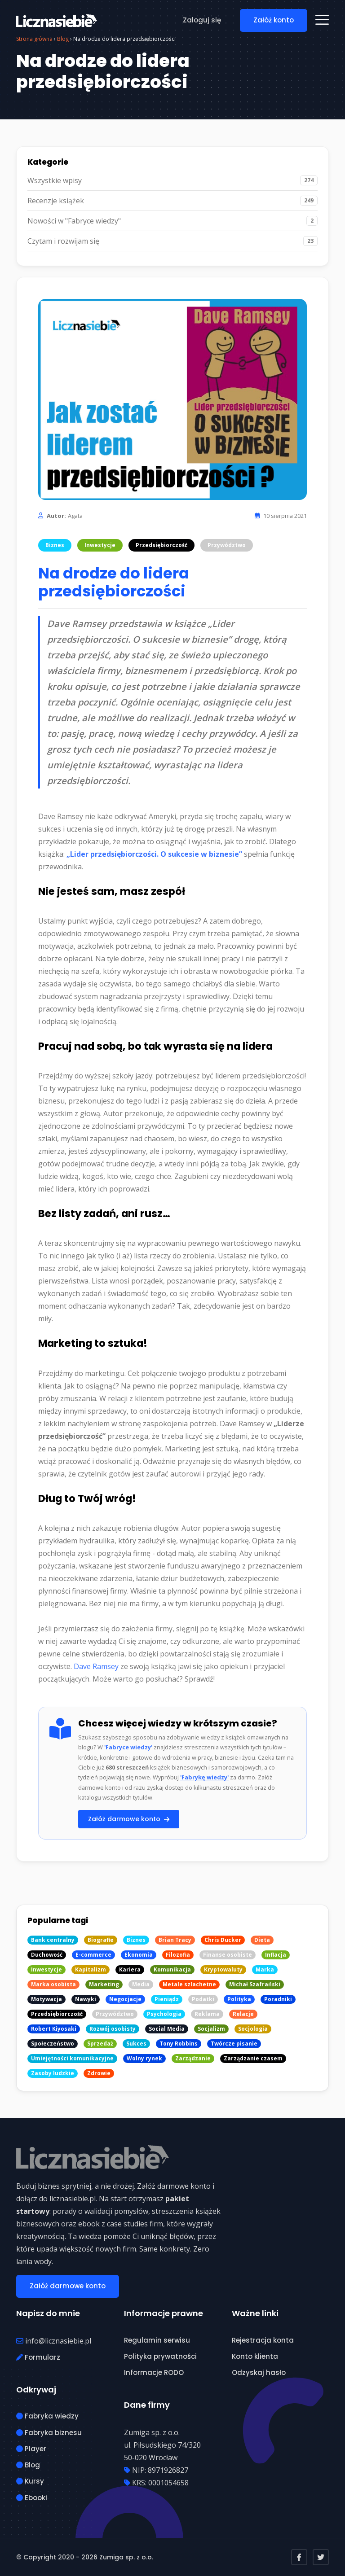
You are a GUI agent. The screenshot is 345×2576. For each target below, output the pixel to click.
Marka (265, 1969)
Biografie (101, 1940)
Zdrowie (99, 2073)
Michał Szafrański (254, 1984)
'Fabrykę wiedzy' (204, 1777)
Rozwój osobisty (112, 2029)
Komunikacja (172, 1969)
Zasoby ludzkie (52, 2073)
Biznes (54, 545)
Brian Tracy (175, 1940)
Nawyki (85, 1999)
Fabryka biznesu (49, 2432)
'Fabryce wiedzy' (128, 1747)
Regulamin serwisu (157, 2340)
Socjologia (253, 2029)
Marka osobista (53, 1984)
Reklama (207, 2014)
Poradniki (278, 1999)
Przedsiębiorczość (161, 545)
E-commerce (93, 1954)
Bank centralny (53, 1940)
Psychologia (164, 2014)
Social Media (167, 2029)
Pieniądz (167, 1999)
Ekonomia (138, 1954)
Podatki (203, 1999)
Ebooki (31, 2497)
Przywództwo (227, 545)
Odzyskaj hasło (259, 2372)
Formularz (38, 2357)
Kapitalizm (90, 1969)
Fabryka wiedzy (47, 2416)
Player (31, 2448)
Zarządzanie (193, 2058)
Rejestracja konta (263, 2340)
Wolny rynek (144, 2058)
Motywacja (46, 1999)
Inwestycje (99, 545)
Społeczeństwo (52, 2043)
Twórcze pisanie (234, 2043)
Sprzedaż (100, 2043)
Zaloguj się (202, 20)
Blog (28, 2465)
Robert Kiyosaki (53, 2029)
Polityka (239, 1999)
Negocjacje (125, 1999)
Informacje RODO (154, 2372)
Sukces (136, 2043)
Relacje (243, 2014)
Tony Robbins (178, 2043)
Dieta (262, 1940)
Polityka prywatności (160, 2356)
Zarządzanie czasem (253, 2058)
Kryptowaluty (223, 1969)
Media (141, 1984)
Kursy (30, 2481)
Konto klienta (255, 2356)
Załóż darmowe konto (128, 1818)
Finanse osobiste (227, 1954)
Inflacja (275, 1954)
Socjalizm (211, 2029)
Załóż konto (273, 20)
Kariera (130, 1969)
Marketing (104, 1984)
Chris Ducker (222, 1940)
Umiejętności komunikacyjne (72, 2058)
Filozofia (178, 1954)
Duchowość (46, 1954)
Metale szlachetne (189, 1984)
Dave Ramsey (96, 1666)
